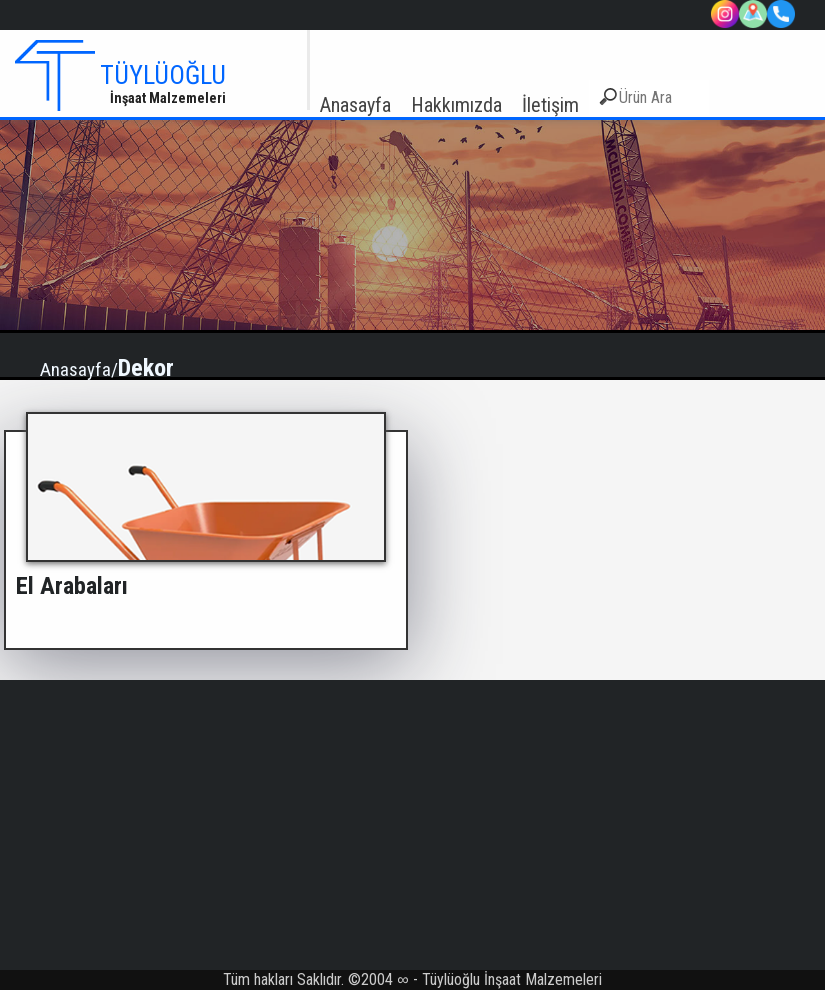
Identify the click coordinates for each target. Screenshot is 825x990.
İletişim (550, 105)
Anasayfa (355, 105)
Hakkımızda (456, 105)
